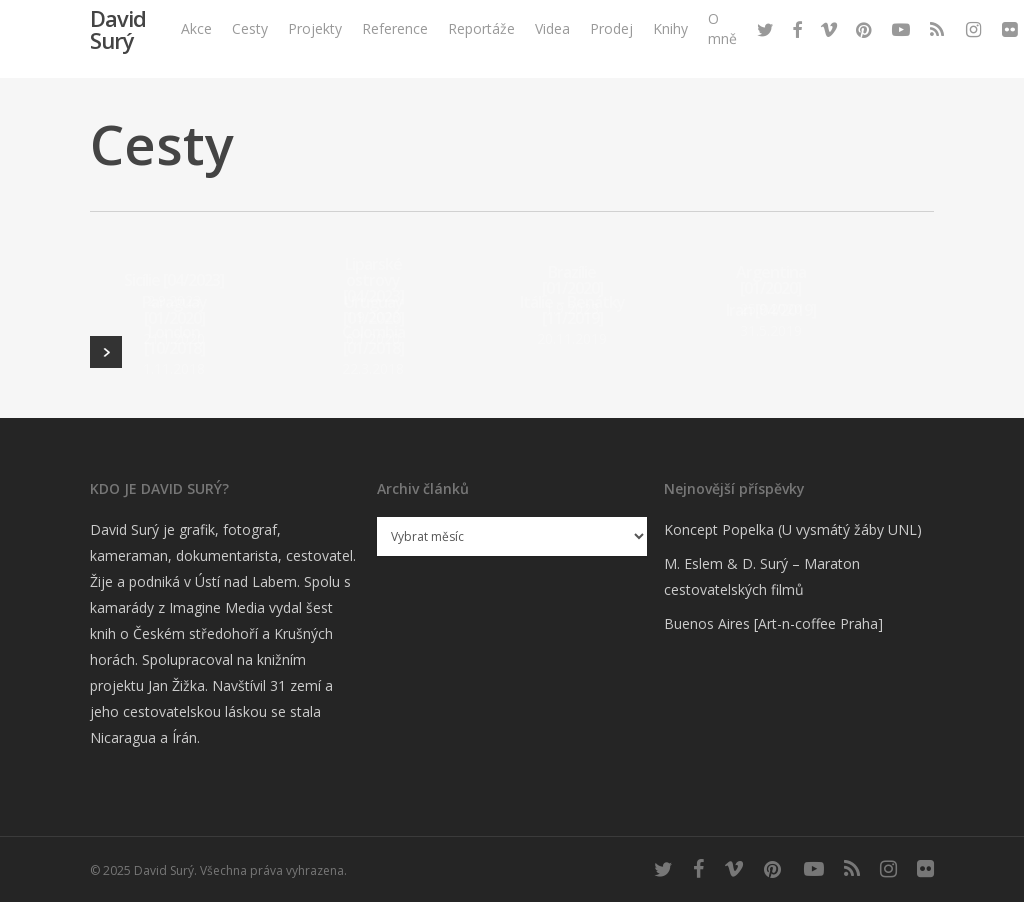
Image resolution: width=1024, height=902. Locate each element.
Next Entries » (106, 352)
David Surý (118, 50)
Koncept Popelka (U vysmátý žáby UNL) (793, 529)
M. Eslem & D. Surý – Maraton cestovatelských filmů (762, 576)
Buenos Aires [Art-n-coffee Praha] (773, 623)
